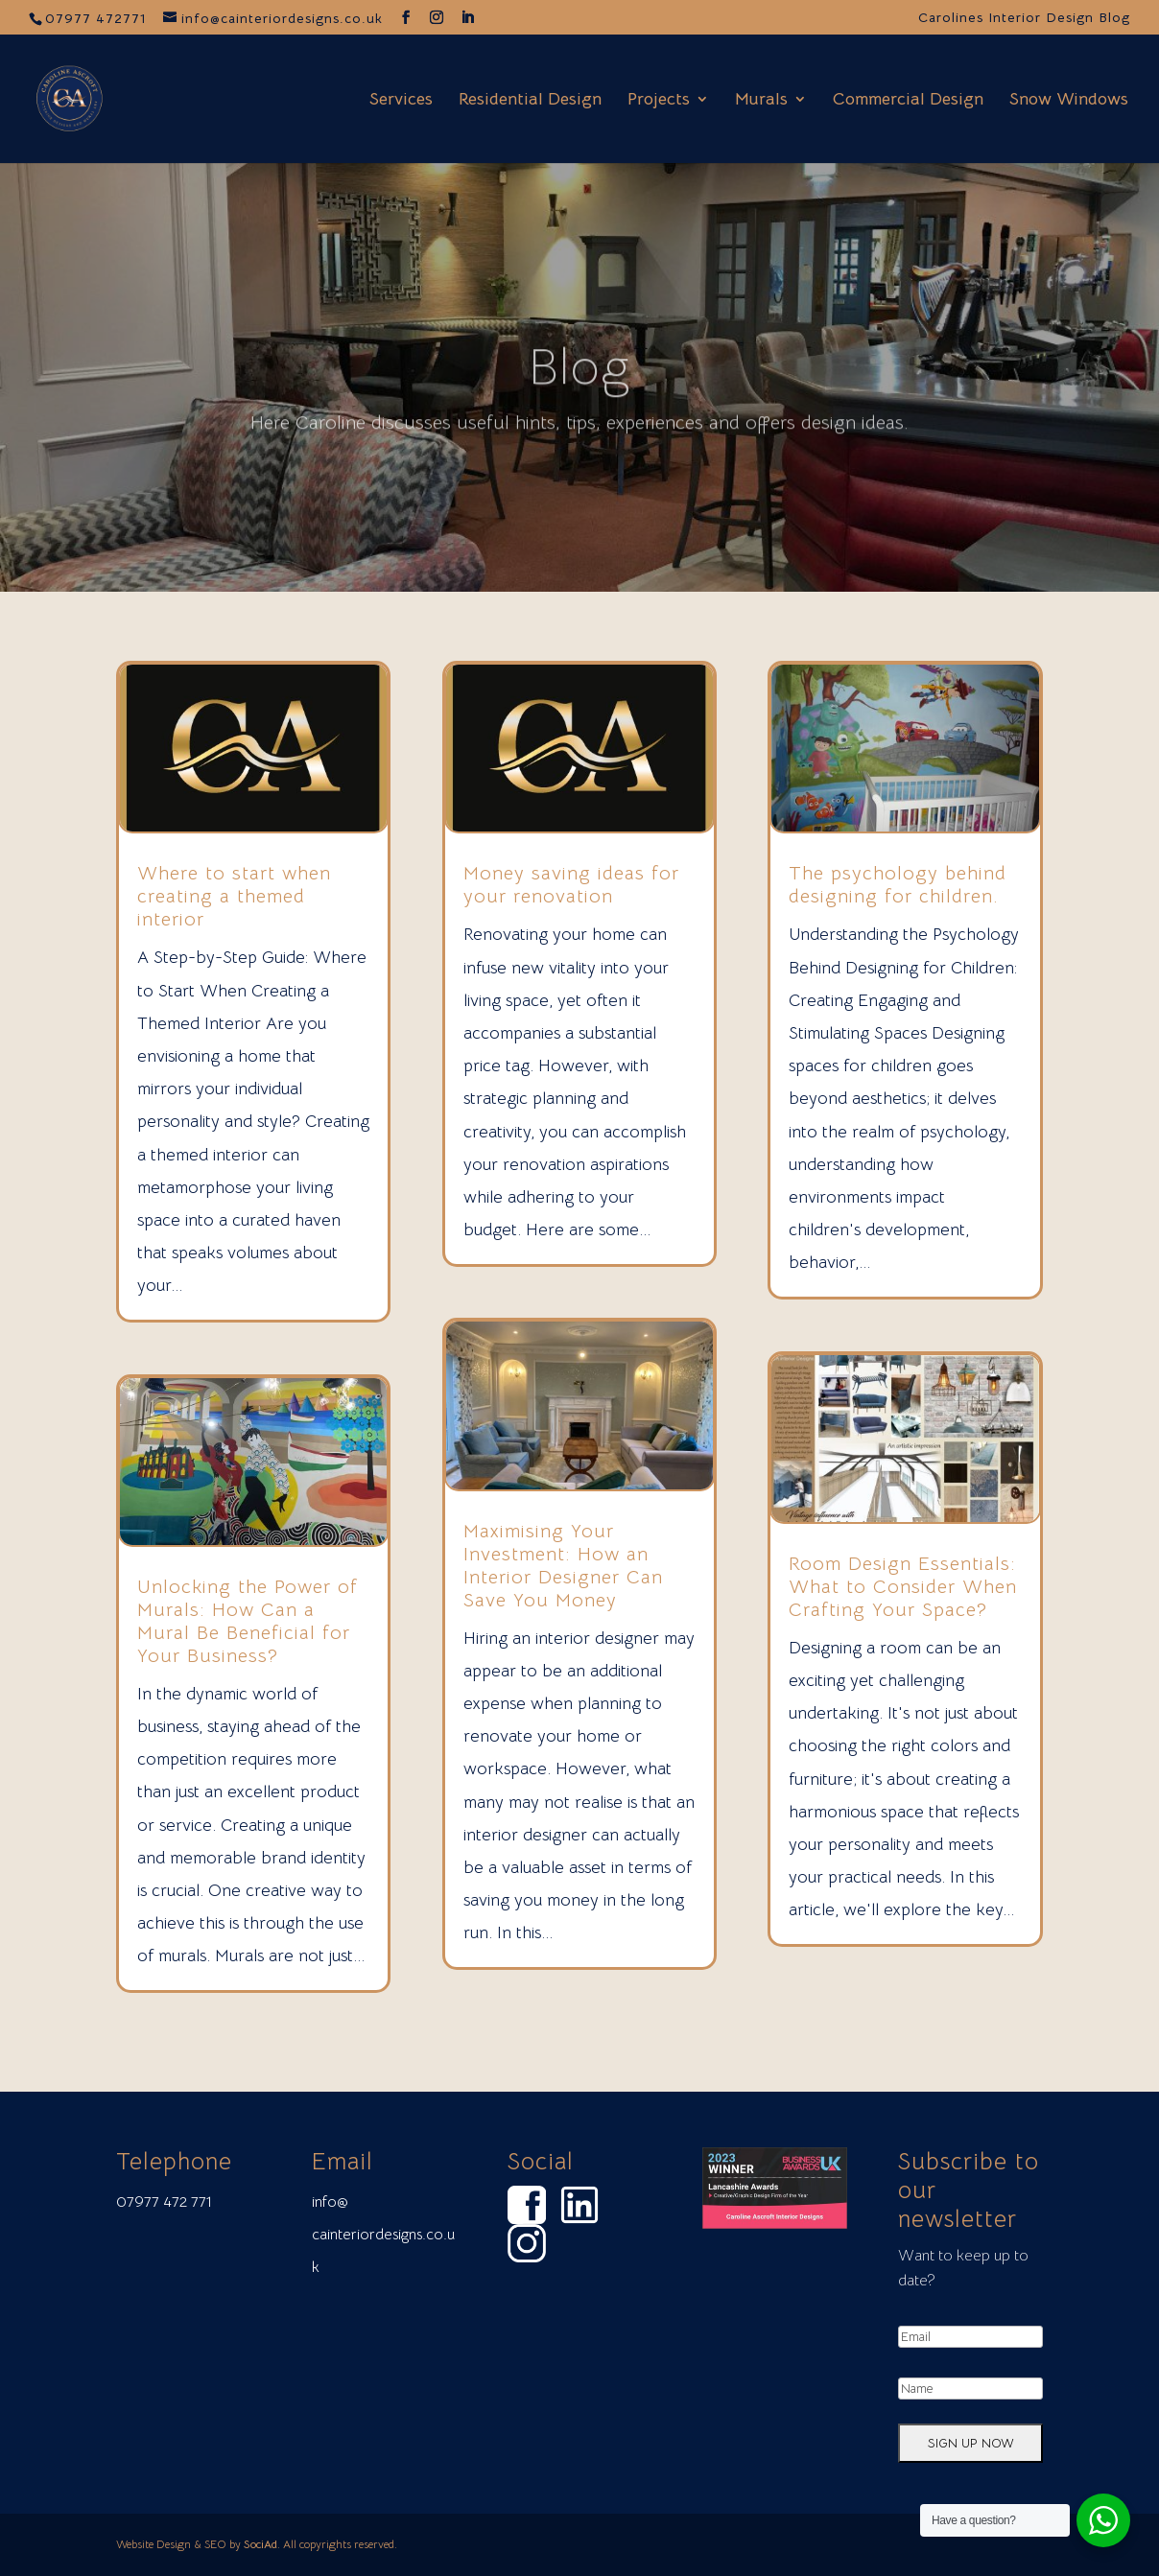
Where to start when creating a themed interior (234, 896)
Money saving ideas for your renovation (571, 884)
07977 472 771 (164, 2202)
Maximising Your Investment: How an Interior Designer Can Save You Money (563, 1565)
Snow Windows (1068, 100)
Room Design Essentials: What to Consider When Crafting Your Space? (903, 1587)
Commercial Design (908, 100)
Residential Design (530, 100)
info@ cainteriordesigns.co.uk (383, 2234)
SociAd (260, 2544)
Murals (761, 100)
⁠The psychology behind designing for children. (897, 884)
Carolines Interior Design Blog (1024, 18)
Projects (658, 100)
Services (401, 100)
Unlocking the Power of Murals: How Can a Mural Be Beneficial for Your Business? (247, 1621)
